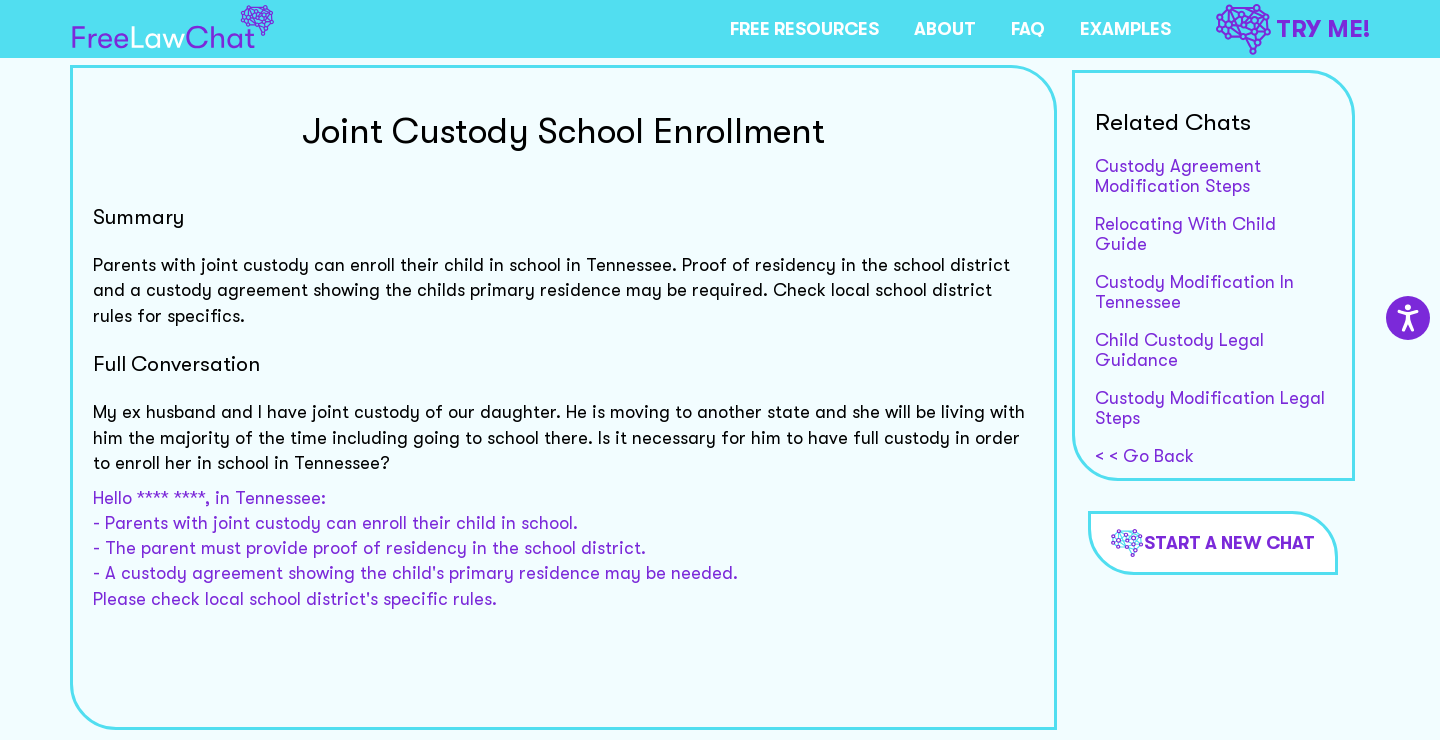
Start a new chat (1213, 543)
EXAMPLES (1125, 29)
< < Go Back (1144, 456)
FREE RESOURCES (804, 29)
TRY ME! (1293, 29)
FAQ (1028, 29)
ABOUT (945, 29)
